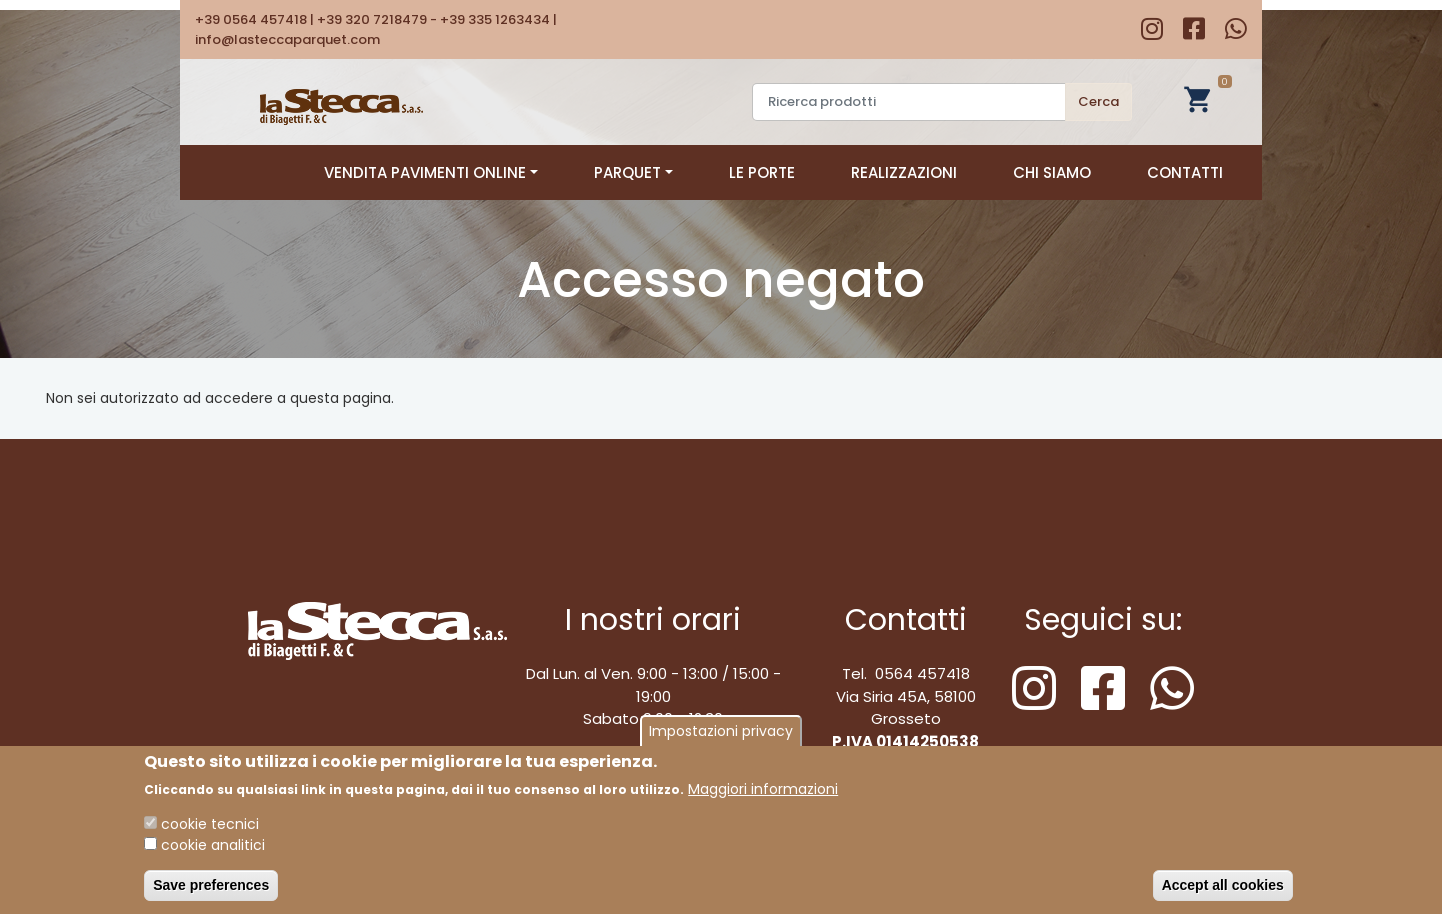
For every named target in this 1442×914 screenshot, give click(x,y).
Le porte (762, 172)
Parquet (633, 172)
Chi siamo (1052, 172)
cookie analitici (213, 852)
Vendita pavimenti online (431, 172)
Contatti (1185, 172)
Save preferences (211, 892)
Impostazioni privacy (721, 738)
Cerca (1098, 101)
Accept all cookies (1223, 892)
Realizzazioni (904, 172)
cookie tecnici (210, 831)
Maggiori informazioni (763, 796)
